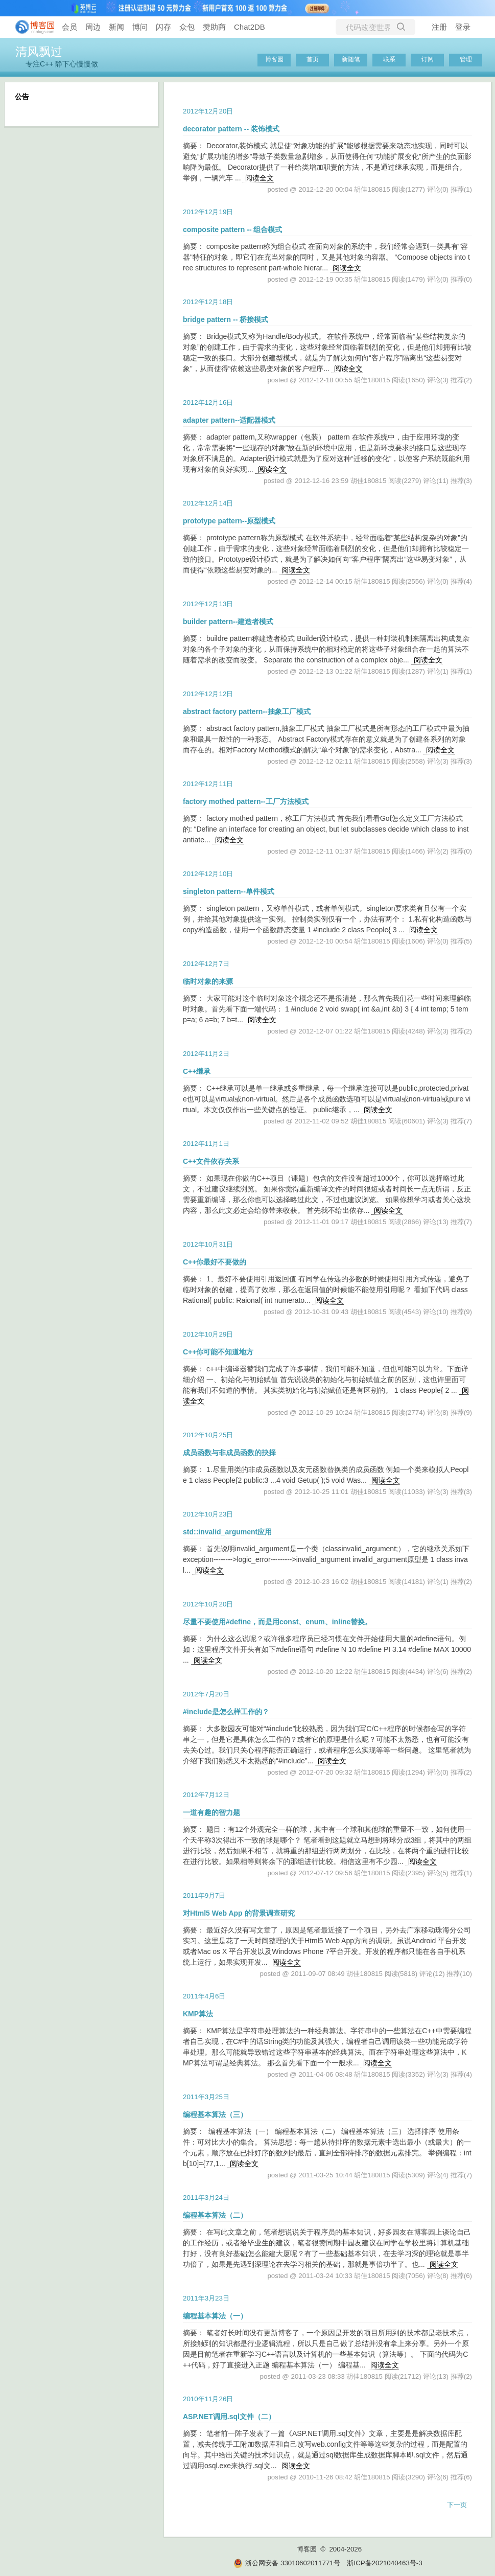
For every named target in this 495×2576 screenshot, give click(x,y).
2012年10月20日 (208, 1604)
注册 (439, 26)
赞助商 (214, 26)
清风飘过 (38, 51)
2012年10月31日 (208, 1244)
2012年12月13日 (208, 604)
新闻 (116, 26)
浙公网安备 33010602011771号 (286, 2563)
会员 (69, 26)
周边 (93, 26)
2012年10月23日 (208, 1514)
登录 (462, 26)
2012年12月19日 (208, 212)
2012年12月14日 (208, 503)
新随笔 (351, 59)
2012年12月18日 (208, 302)
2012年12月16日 (208, 402)
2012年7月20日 (206, 1694)
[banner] (30, 27)
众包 (187, 26)
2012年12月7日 (206, 964)
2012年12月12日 (208, 694)
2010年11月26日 (208, 2399)
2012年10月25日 (208, 1435)
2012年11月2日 (206, 1053)
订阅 (427, 59)
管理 (466, 59)
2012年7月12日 (206, 1795)
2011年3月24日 (206, 2197)
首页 (313, 59)
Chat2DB (249, 26)
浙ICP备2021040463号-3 (384, 2563)
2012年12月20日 (208, 111)
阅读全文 (259, 178)
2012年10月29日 (208, 1334)
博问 (140, 26)
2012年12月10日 (208, 874)
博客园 (274, 59)
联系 (389, 59)
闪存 (163, 26)
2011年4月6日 (204, 1996)
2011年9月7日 (204, 1895)
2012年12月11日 (208, 784)
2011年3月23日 (206, 2298)
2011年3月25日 (206, 2097)
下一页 (457, 2505)
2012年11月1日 (206, 1143)
